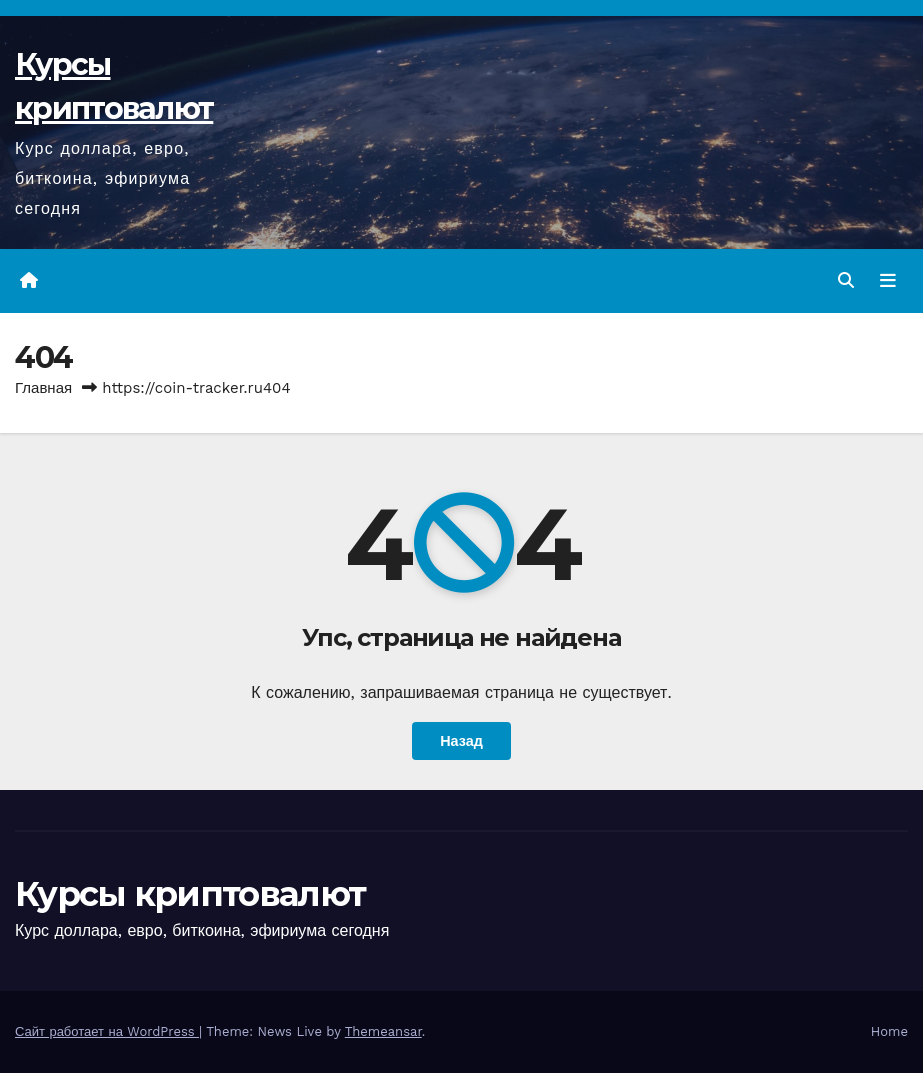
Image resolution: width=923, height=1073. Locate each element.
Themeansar (383, 1031)
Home (889, 1031)
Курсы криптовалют (190, 894)
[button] (846, 280)
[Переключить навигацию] (888, 281)
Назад (461, 741)
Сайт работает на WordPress (107, 1031)
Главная (43, 388)
